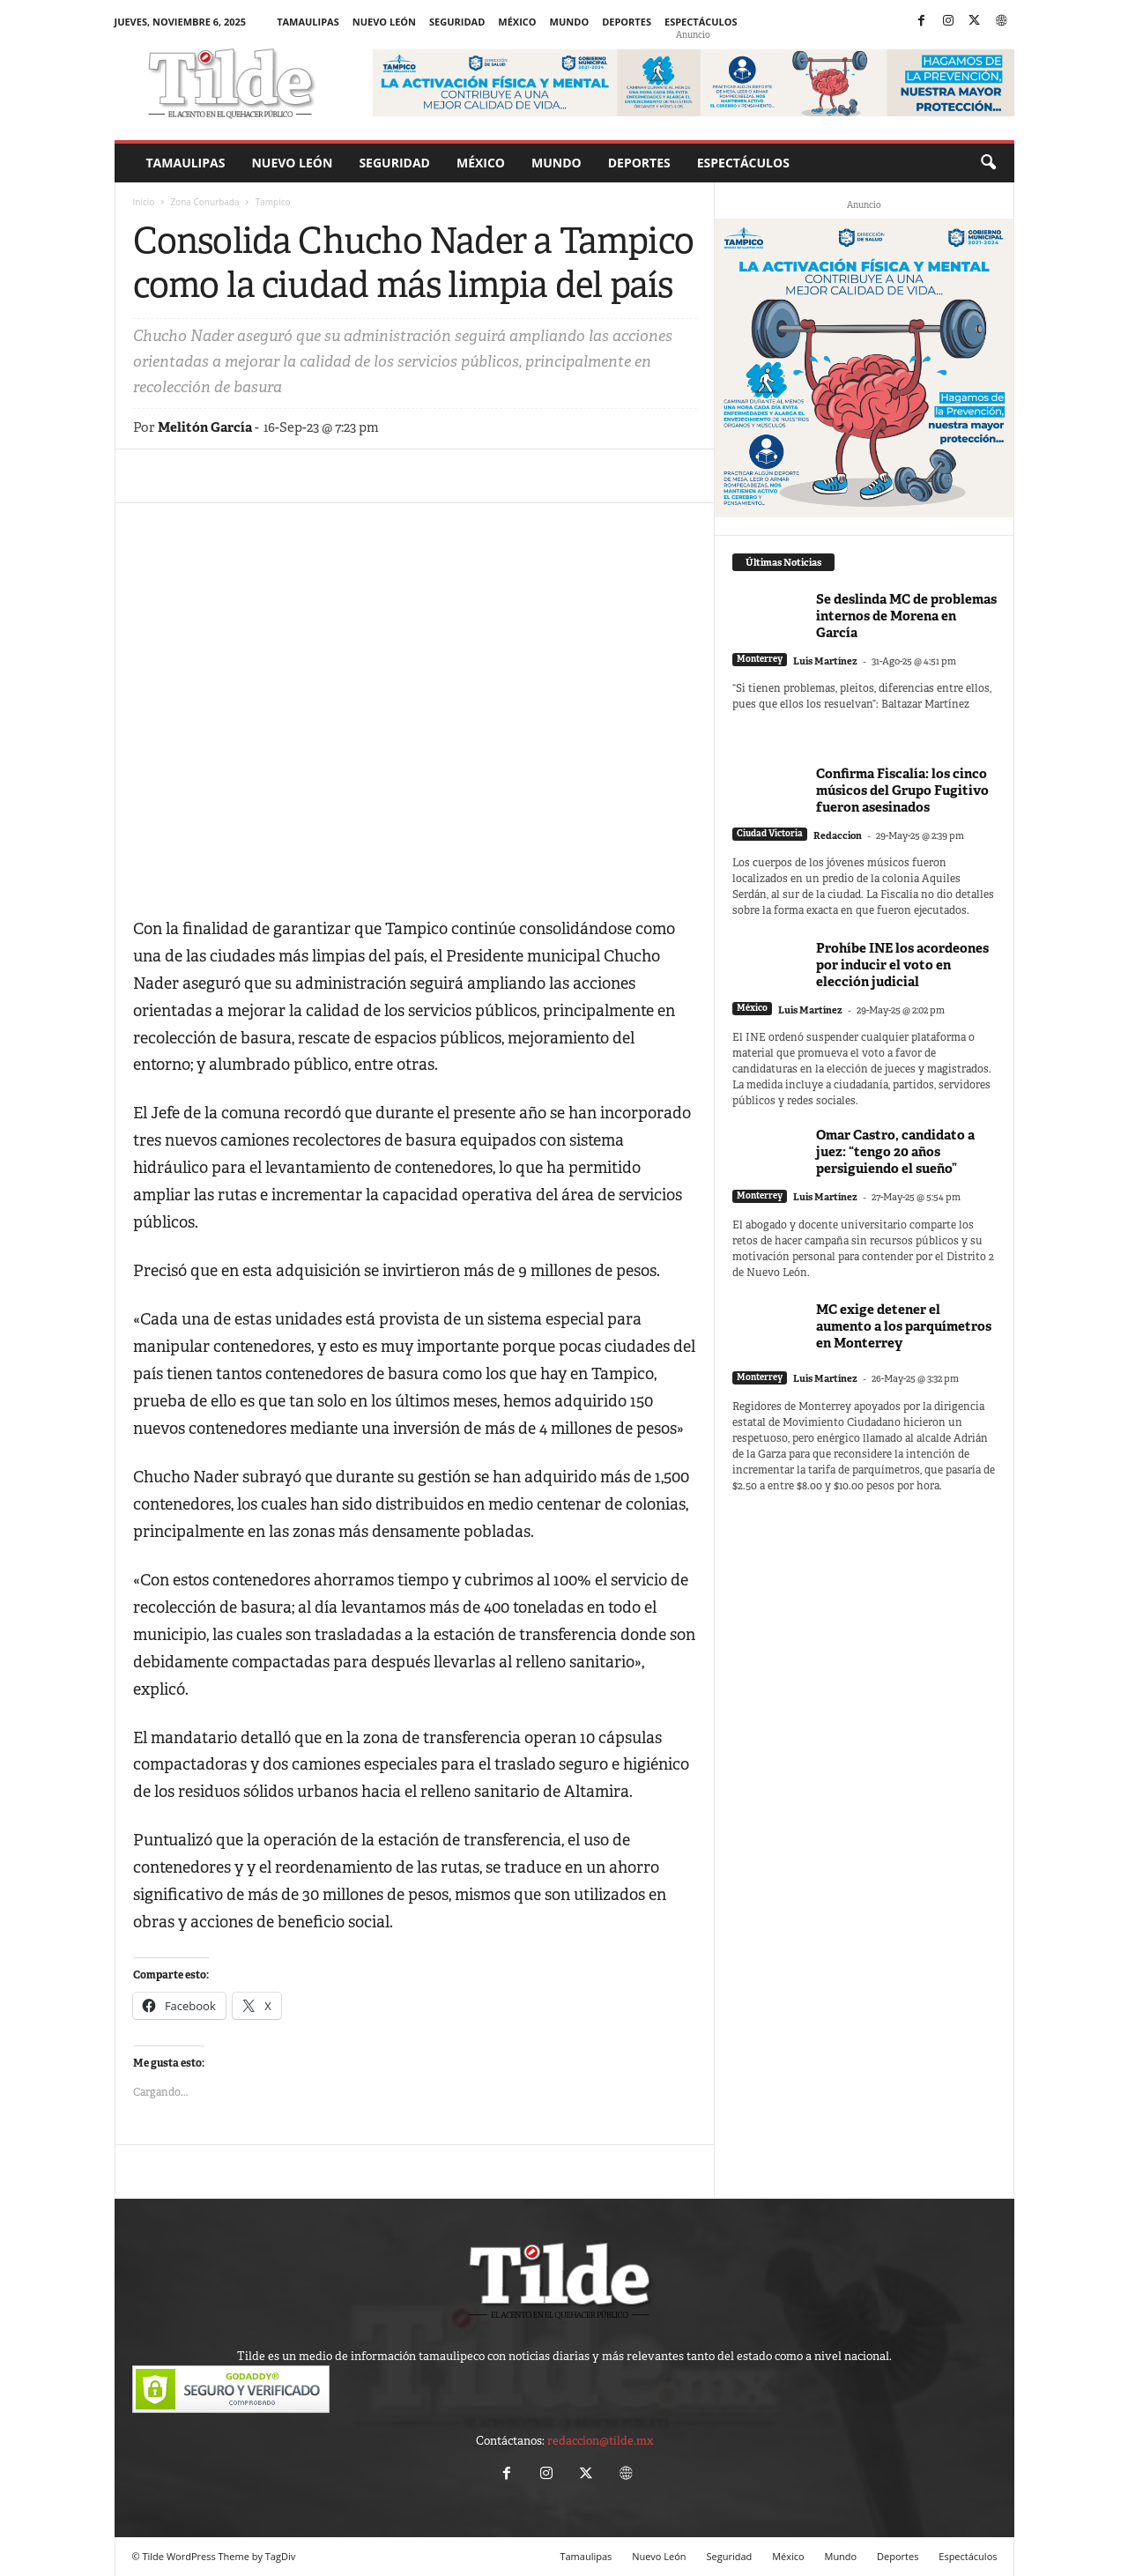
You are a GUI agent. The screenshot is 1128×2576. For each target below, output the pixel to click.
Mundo (570, 21)
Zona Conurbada (205, 202)
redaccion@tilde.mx (600, 2440)
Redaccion (837, 835)
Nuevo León (384, 21)
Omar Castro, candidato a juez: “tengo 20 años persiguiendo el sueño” (895, 1151)
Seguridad (457, 21)
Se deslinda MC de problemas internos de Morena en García (906, 615)
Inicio (144, 202)
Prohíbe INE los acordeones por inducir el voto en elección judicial (902, 964)
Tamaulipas (308, 21)
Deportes (626, 21)
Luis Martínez (825, 661)
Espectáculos (701, 21)
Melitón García (205, 427)
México (517, 21)
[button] (987, 163)
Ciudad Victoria (770, 833)
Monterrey (760, 658)
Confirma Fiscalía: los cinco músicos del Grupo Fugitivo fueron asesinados (902, 790)
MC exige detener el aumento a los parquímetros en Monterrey (903, 1326)
